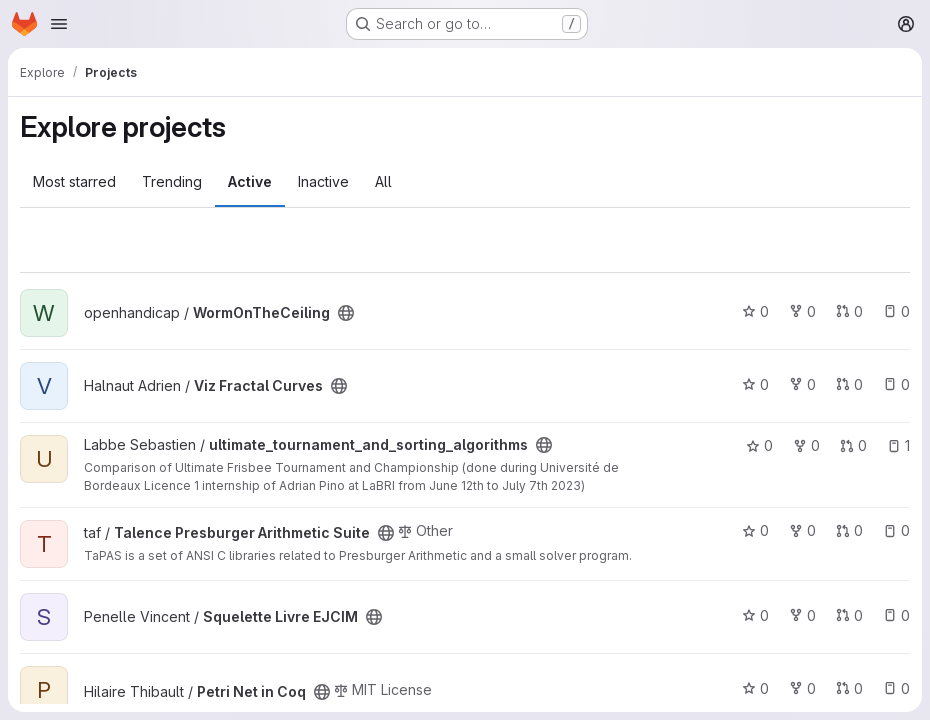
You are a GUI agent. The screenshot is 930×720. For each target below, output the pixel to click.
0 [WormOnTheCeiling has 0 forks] (802, 311)
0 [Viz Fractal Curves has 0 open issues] (896, 384)
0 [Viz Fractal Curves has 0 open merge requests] (849, 384)
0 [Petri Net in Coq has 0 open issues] (896, 688)
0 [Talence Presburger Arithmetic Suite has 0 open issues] (896, 530)
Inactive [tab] (323, 181)
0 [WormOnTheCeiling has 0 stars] (755, 311)
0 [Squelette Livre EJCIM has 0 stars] (755, 615)
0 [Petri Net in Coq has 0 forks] (802, 688)
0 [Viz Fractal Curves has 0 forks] (802, 384)
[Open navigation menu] (59, 24)
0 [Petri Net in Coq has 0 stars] (755, 688)
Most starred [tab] (74, 181)
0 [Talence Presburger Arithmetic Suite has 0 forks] (802, 530)
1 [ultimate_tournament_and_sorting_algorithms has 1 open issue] (898, 445)
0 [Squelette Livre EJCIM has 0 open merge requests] (849, 615)
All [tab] (383, 181)
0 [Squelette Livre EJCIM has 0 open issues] (896, 615)
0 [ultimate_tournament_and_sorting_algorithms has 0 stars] (759, 445)
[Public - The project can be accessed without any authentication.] (346, 313)
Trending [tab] (172, 181)
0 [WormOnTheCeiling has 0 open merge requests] (849, 311)
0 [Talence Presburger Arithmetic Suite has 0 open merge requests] (849, 530)
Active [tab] (250, 181)
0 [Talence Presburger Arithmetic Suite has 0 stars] (755, 530)
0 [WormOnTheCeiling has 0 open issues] (896, 311)
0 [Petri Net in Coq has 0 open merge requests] (849, 688)
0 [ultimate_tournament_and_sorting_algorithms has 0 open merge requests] (853, 445)
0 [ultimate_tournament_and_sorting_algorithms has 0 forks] (806, 445)
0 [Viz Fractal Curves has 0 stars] (755, 384)
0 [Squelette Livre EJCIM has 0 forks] (802, 615)
